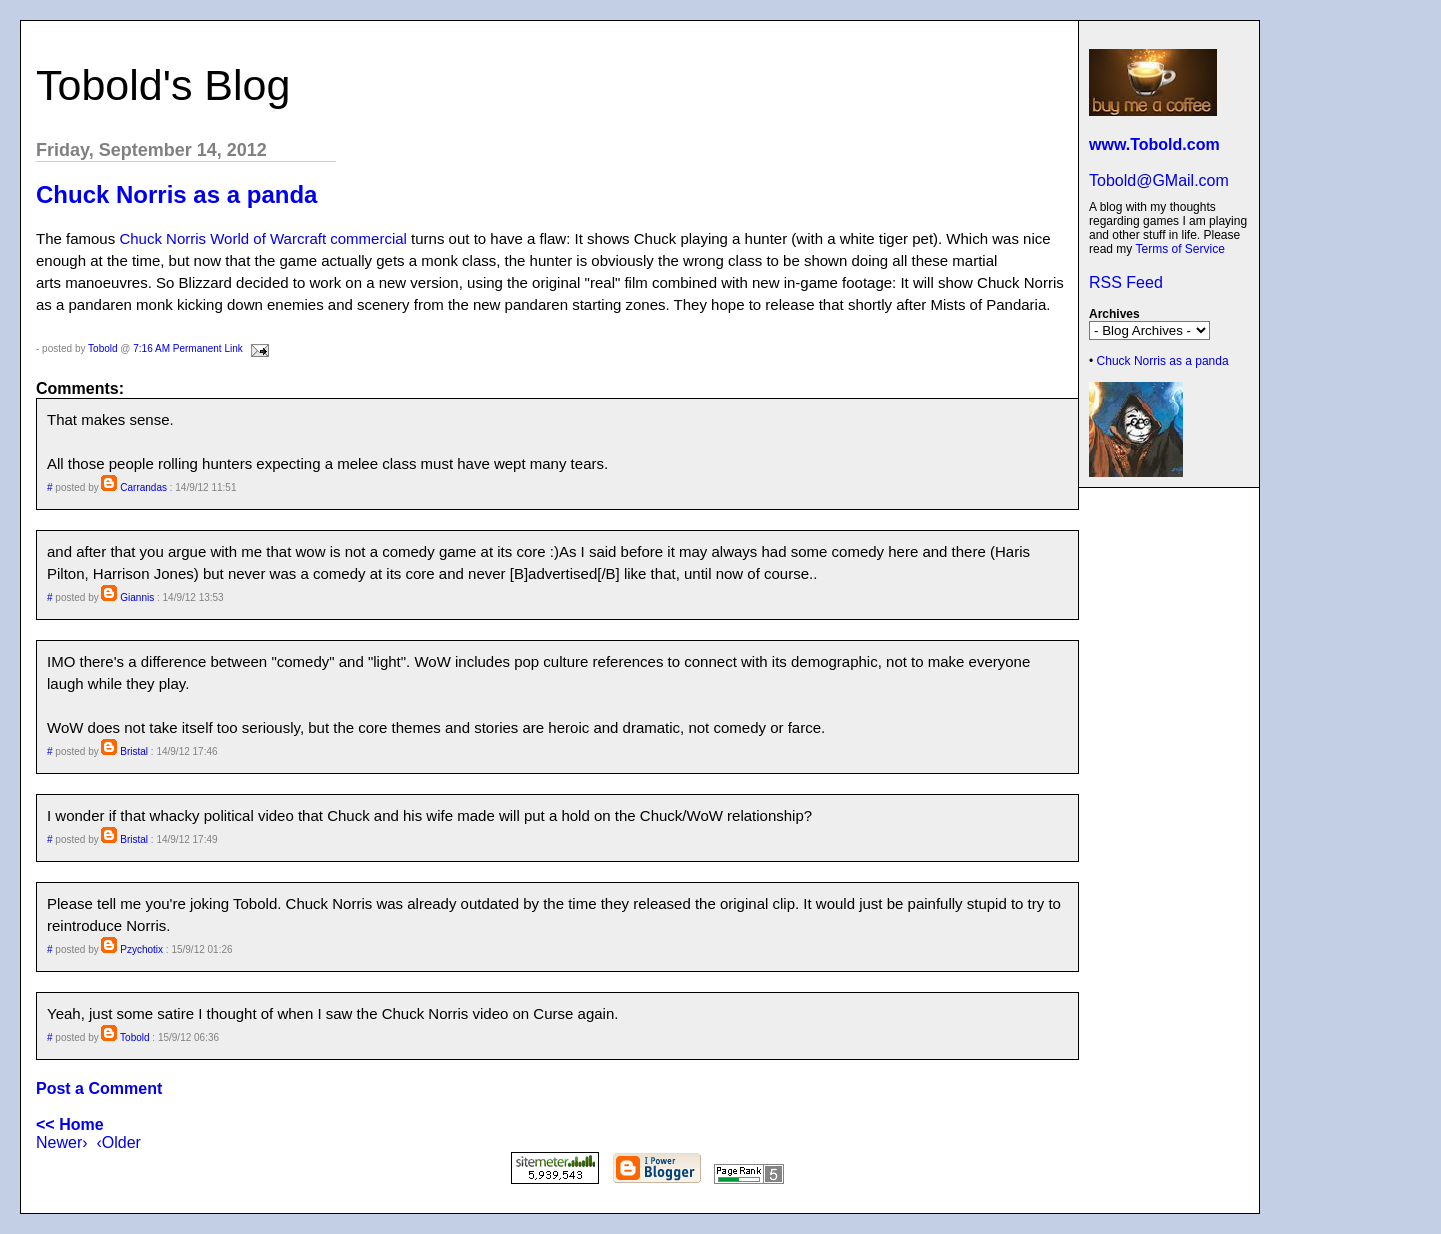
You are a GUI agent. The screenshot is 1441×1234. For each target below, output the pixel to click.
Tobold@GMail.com (1159, 180)
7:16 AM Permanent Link (188, 348)
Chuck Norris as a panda (1163, 361)
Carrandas (143, 487)
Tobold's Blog (163, 85)
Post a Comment (99, 1088)
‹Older (118, 1142)
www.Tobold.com (1154, 144)
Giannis (137, 597)
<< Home (70, 1124)
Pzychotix (141, 949)
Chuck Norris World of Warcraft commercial (263, 238)
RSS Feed (1126, 282)
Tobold (102, 348)
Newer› (62, 1142)
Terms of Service (1179, 249)
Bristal (134, 751)
